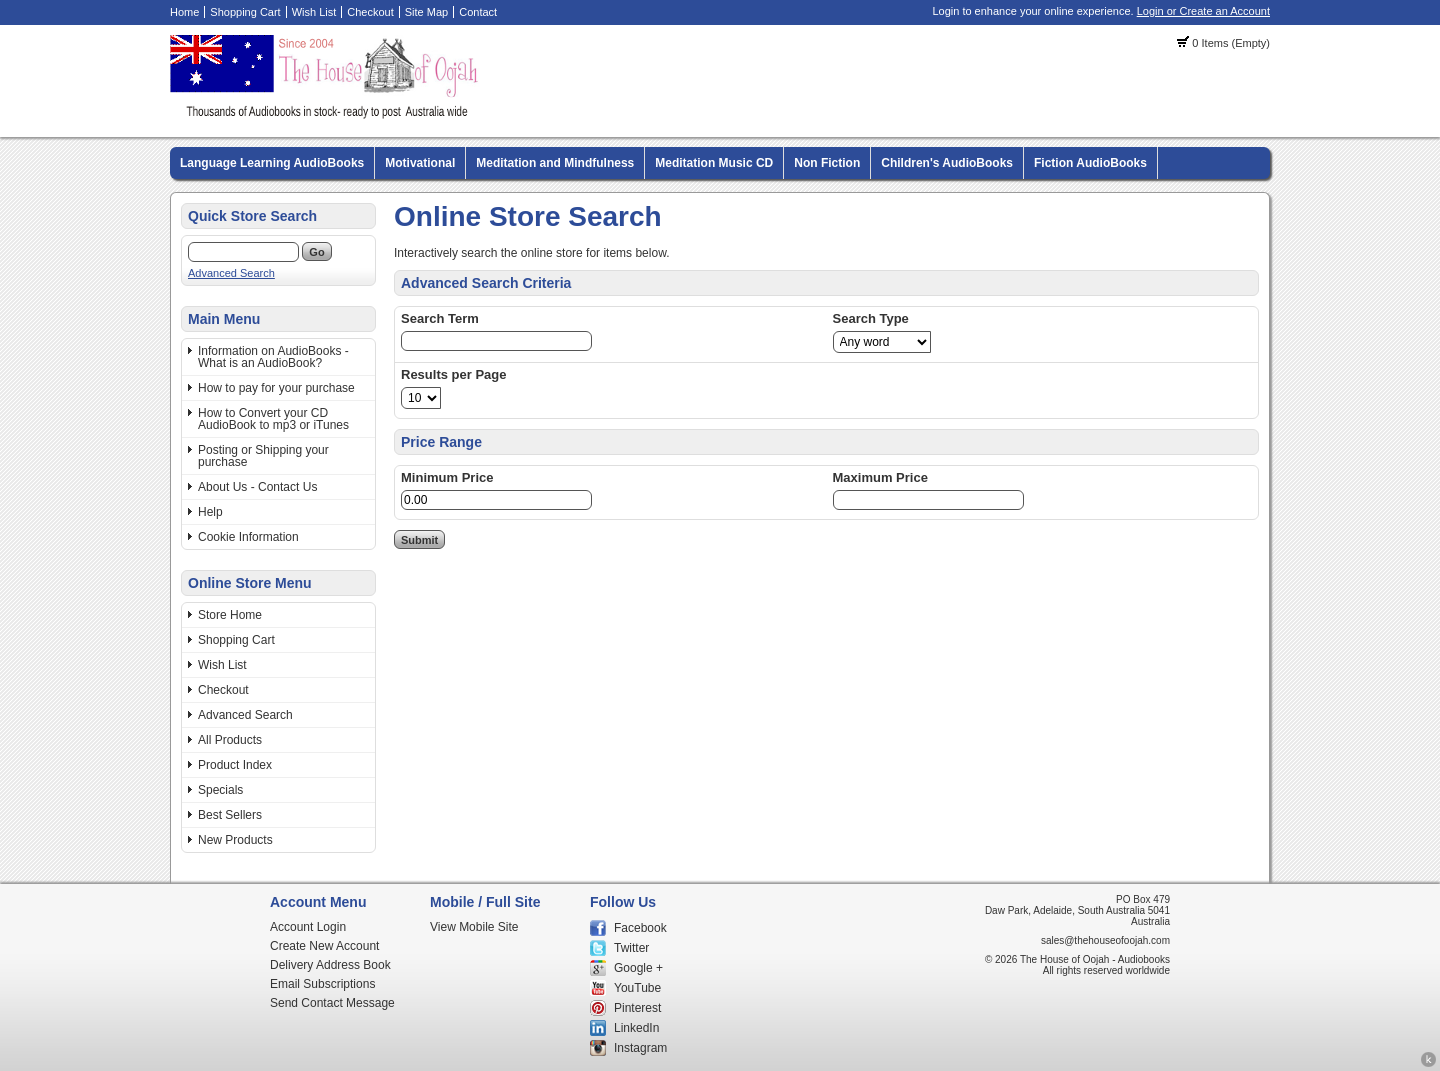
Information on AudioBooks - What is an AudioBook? (273, 357)
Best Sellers (230, 815)
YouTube (637, 988)
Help (210, 512)
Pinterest (637, 1008)
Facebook (640, 928)
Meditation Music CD (714, 163)
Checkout (370, 12)
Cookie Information (248, 537)
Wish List (314, 12)
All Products (230, 740)
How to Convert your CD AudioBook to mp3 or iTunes (273, 419)
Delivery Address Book (330, 965)
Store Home (230, 615)
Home (184, 12)
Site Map (426, 12)
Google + (638, 968)
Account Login (308, 927)
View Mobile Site (474, 927)
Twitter (631, 948)
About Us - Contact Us (257, 487)
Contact (478, 12)
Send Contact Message (332, 1003)
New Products (235, 840)
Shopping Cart (245, 12)
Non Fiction (827, 163)
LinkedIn (636, 1028)
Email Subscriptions (322, 984)
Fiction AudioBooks (1090, 163)
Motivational (420, 163)
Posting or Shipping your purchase (263, 456)
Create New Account (324, 946)
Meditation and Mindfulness (555, 163)
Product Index (235, 765)
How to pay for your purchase (276, 388)
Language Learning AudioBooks (272, 163)
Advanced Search (231, 273)
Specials (220, 790)
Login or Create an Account (1203, 11)
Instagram (640, 1048)
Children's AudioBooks (947, 163)
